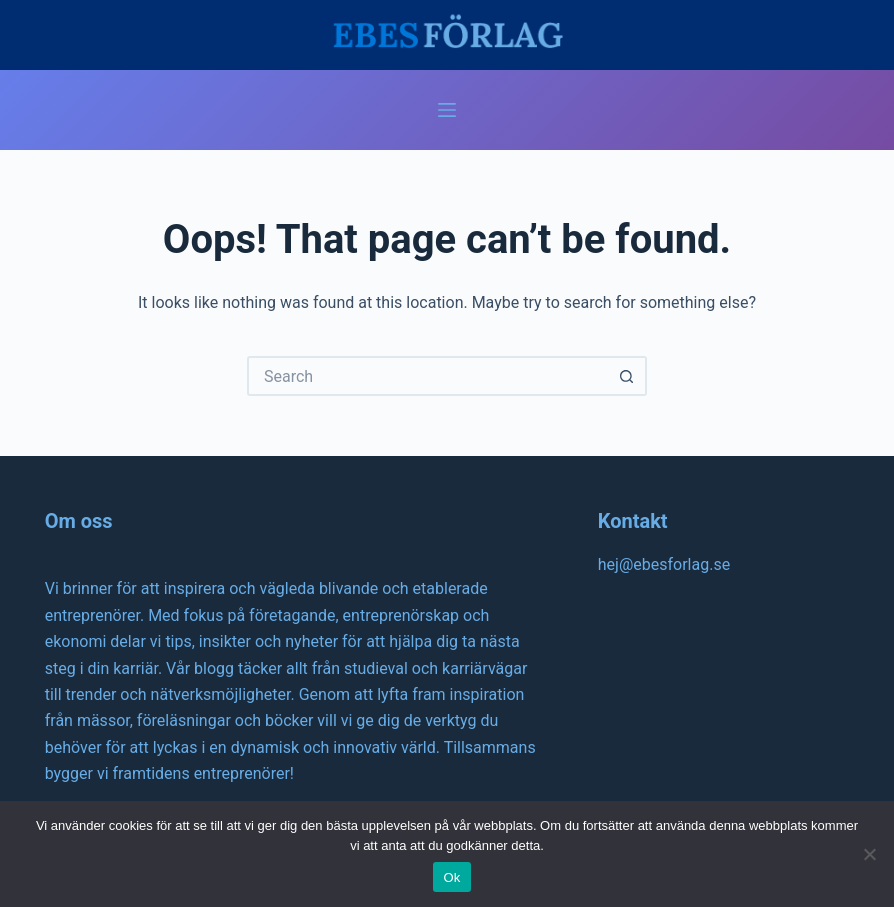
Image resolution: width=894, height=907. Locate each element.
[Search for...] (427, 376)
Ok (451, 877)
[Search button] (627, 376)
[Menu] (447, 110)
